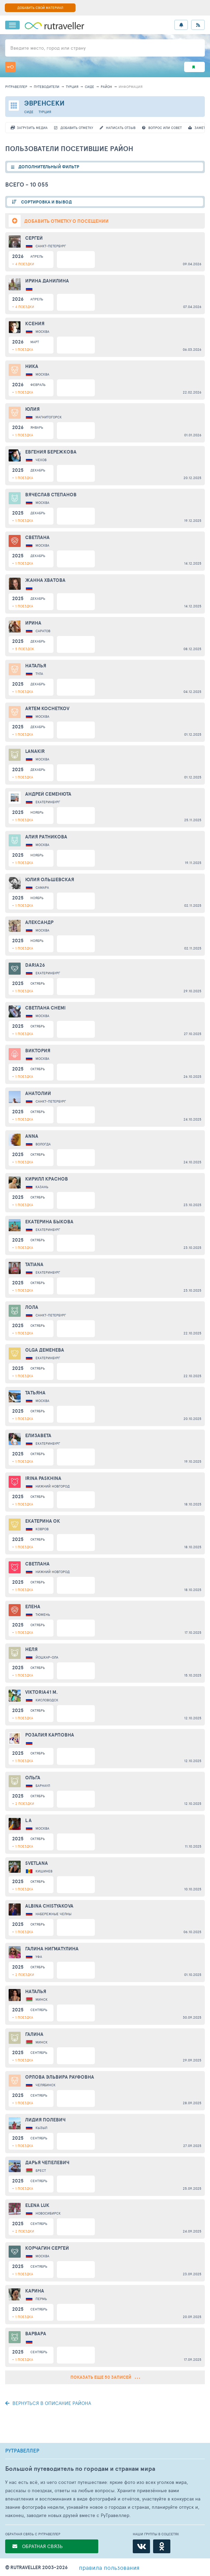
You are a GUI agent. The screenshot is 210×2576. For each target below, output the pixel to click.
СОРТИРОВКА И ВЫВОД (46, 202)
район (106, 86)
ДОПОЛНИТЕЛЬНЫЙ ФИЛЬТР (48, 166)
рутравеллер (16, 86)
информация (130, 86)
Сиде (89, 86)
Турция (72, 86)
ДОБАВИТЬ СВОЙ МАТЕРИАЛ (40, 7)
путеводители (46, 86)
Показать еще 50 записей (105, 2377)
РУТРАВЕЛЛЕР (22, 2451)
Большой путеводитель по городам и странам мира (80, 2468)
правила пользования (109, 2567)
